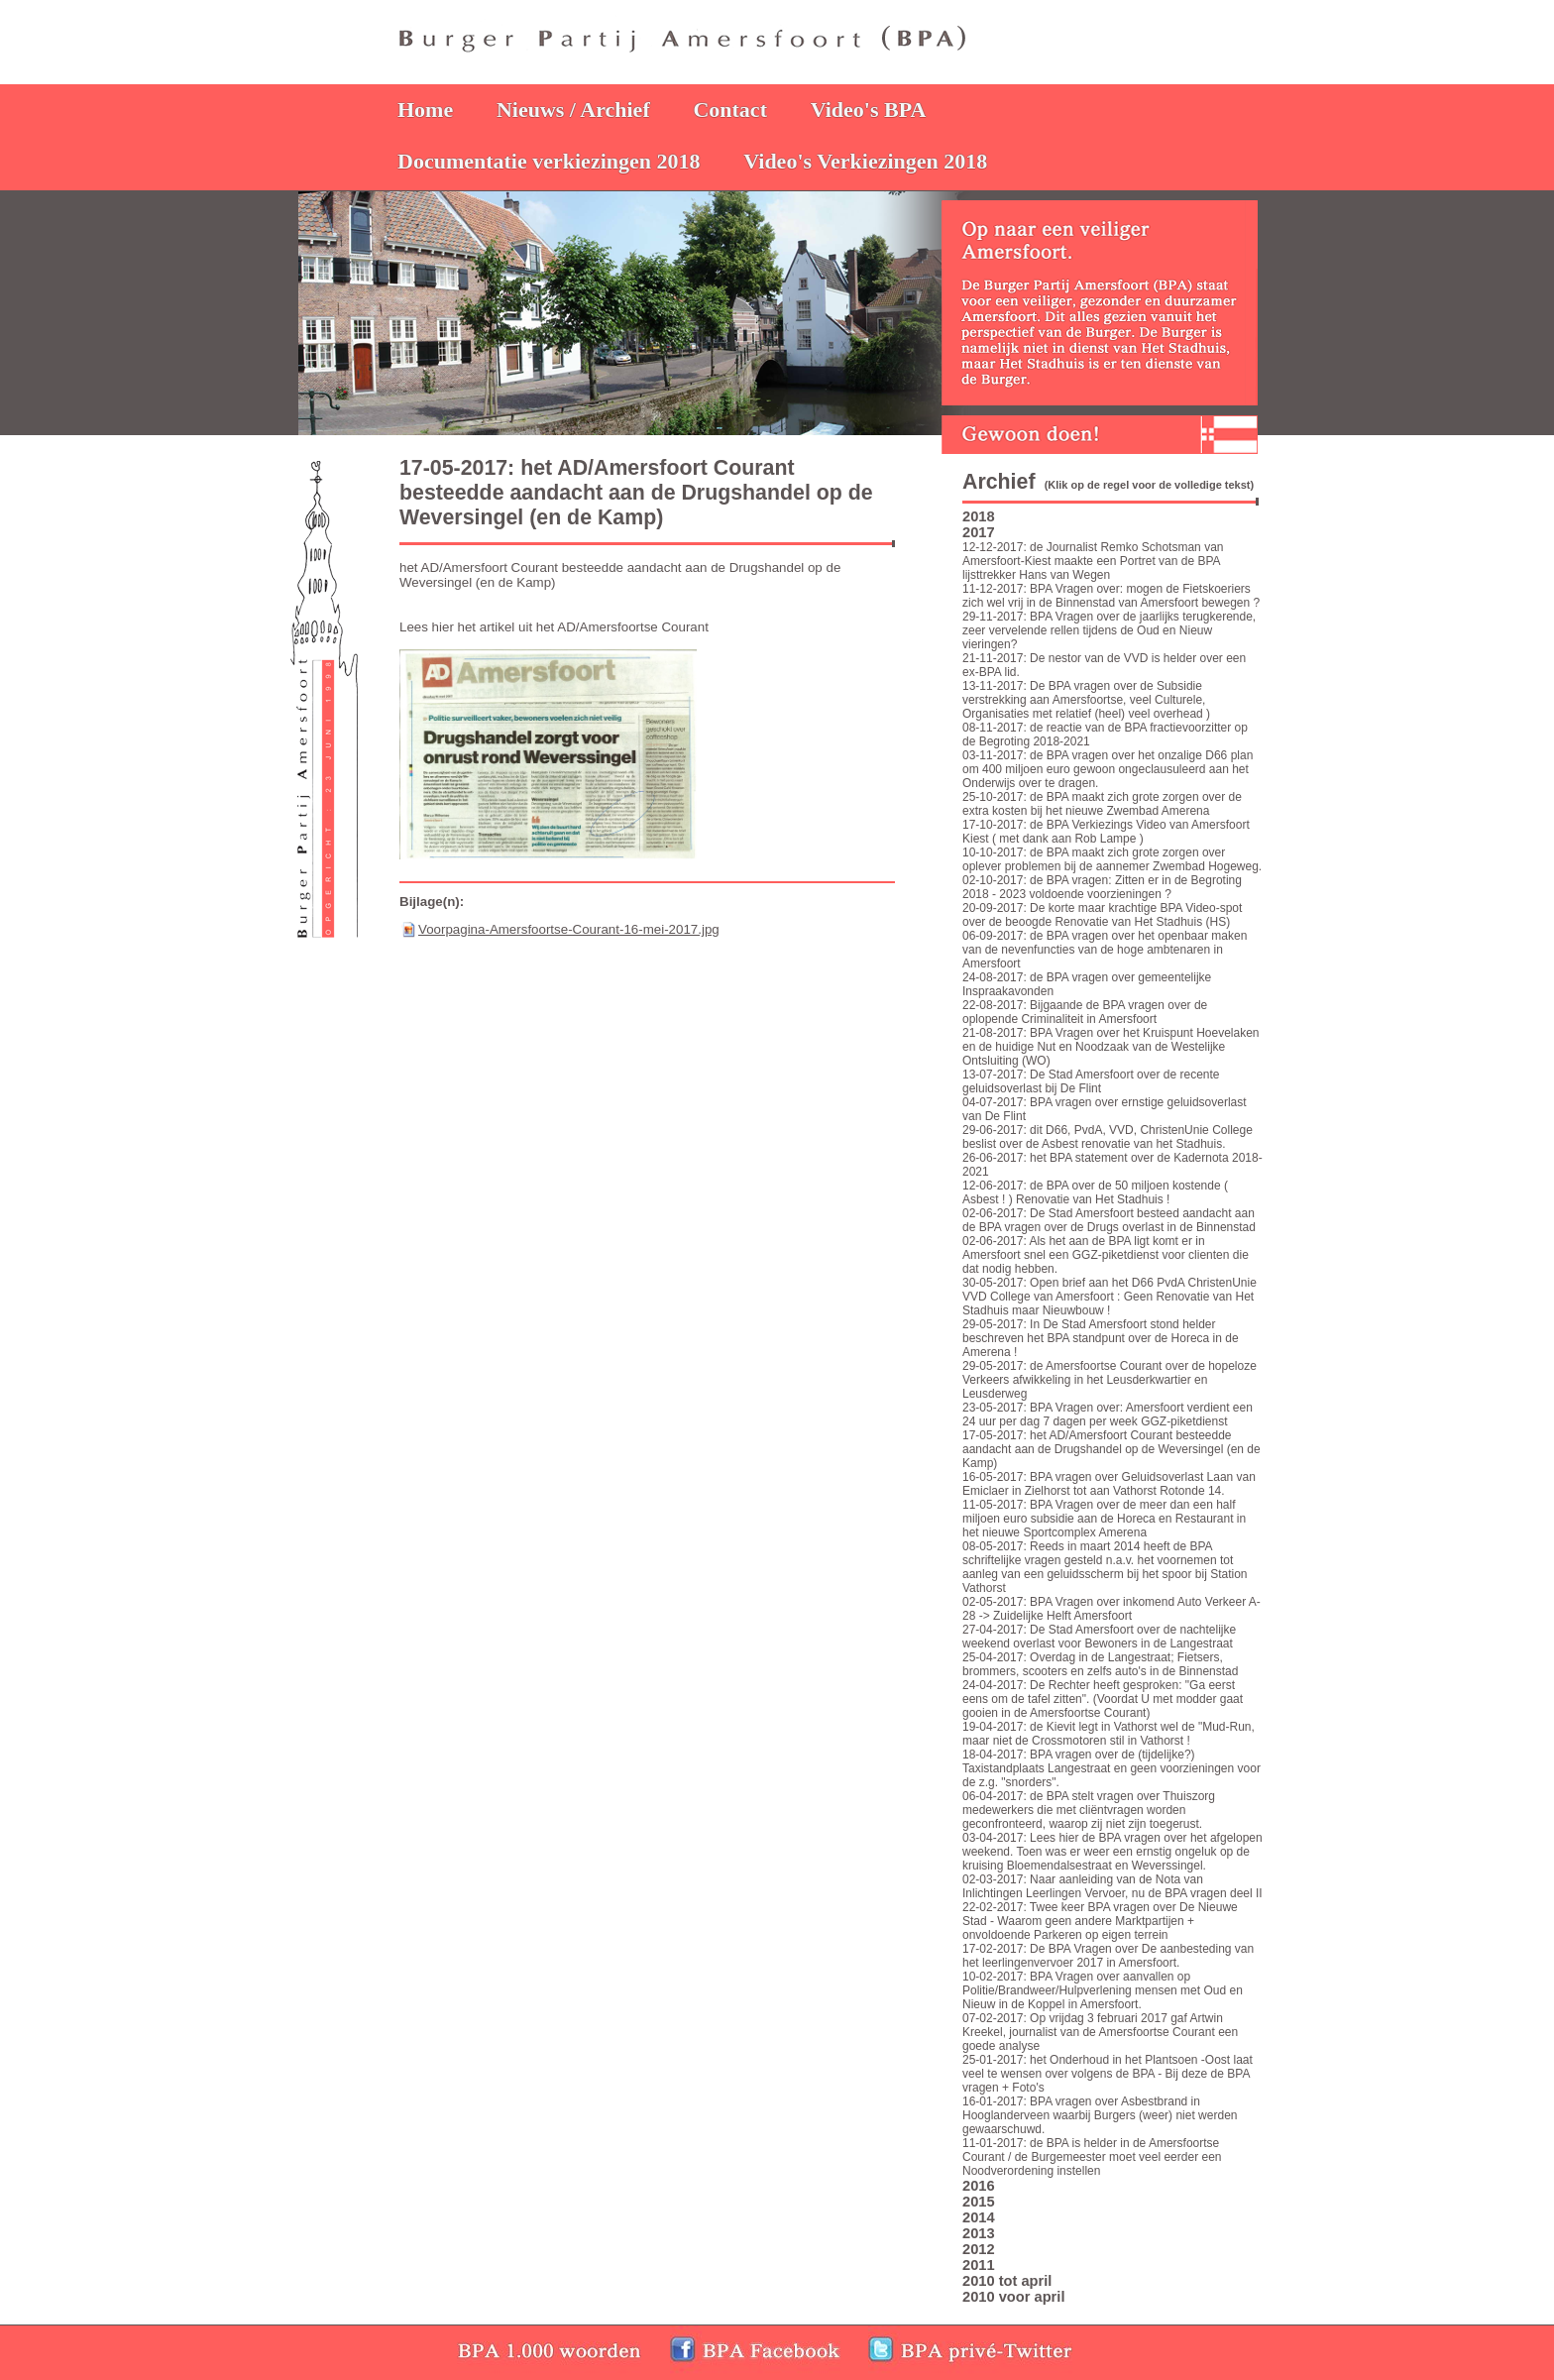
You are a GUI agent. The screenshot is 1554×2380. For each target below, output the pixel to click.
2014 (978, 2217)
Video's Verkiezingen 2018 (865, 161)
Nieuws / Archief (573, 109)
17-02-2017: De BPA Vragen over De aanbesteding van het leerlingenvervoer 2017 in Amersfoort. (1108, 1956)
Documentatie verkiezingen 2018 (549, 161)
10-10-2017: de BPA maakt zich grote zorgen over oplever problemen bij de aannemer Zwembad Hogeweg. (1112, 859)
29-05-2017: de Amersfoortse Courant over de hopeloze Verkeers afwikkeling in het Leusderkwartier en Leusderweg (1109, 1380)
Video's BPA (869, 109)
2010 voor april (1013, 2297)
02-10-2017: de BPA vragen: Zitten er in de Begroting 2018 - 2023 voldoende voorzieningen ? (1102, 887)
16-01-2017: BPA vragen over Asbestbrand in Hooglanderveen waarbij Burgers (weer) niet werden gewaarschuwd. (1099, 2115)
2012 (978, 2249)
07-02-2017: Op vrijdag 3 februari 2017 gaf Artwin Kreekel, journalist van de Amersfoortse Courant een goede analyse (1100, 2032)
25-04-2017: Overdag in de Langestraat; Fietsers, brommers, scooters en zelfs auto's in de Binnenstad (1100, 1664)
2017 (978, 532)
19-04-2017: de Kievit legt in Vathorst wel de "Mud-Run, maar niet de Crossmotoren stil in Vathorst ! (1108, 1734)
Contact (730, 109)
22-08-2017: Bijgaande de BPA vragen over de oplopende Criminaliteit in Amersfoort (1084, 1012)
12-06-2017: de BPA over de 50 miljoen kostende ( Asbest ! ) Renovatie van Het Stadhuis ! (1095, 1192)
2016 (978, 2186)
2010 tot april (1007, 2281)
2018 (978, 516)
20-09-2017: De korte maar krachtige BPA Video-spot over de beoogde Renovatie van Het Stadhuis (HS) (1102, 915)
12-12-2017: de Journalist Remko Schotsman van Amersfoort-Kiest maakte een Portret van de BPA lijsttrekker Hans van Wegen (1092, 561)
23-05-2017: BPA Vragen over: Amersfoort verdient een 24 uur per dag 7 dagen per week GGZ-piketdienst (1107, 1414)
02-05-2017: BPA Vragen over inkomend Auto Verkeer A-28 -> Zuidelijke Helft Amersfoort (1111, 1609)
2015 (978, 2202)
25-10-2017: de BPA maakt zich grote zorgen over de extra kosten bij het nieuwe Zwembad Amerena (1102, 804)
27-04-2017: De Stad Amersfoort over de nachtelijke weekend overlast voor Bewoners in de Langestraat (1099, 1636)
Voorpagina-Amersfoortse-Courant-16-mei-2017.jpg (569, 929)
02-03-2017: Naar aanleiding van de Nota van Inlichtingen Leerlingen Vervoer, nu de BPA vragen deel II (1112, 1886)
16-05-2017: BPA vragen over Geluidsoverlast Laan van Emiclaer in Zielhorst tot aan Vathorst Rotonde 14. (1109, 1484)
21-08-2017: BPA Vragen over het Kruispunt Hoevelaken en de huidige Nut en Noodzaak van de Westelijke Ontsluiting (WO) (1111, 1047)
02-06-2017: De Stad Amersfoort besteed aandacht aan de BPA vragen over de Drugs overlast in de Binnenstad (1109, 1220)
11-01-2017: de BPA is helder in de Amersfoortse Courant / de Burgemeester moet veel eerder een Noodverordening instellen (1091, 2157)
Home (425, 109)
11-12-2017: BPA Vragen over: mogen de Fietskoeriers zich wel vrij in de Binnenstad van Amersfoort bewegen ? (1111, 596)
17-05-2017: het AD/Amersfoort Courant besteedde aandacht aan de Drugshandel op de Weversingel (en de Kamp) (1111, 1449)
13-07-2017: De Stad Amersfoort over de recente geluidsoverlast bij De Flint (1090, 1081)
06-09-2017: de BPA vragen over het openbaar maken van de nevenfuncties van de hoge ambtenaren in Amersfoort (1104, 949)
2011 (978, 2265)
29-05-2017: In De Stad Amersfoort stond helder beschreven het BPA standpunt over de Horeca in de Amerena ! (1100, 1338)
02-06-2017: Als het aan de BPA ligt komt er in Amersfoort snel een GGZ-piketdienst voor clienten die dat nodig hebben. (1105, 1255)
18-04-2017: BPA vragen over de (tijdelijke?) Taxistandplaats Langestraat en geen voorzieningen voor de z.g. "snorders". (1111, 1768)
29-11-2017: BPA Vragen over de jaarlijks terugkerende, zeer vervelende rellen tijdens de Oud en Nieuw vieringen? (1109, 630)
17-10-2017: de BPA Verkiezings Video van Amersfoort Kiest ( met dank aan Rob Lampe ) (1106, 832)
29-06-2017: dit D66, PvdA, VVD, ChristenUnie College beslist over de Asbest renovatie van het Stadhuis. (1107, 1137)
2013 (978, 2233)
